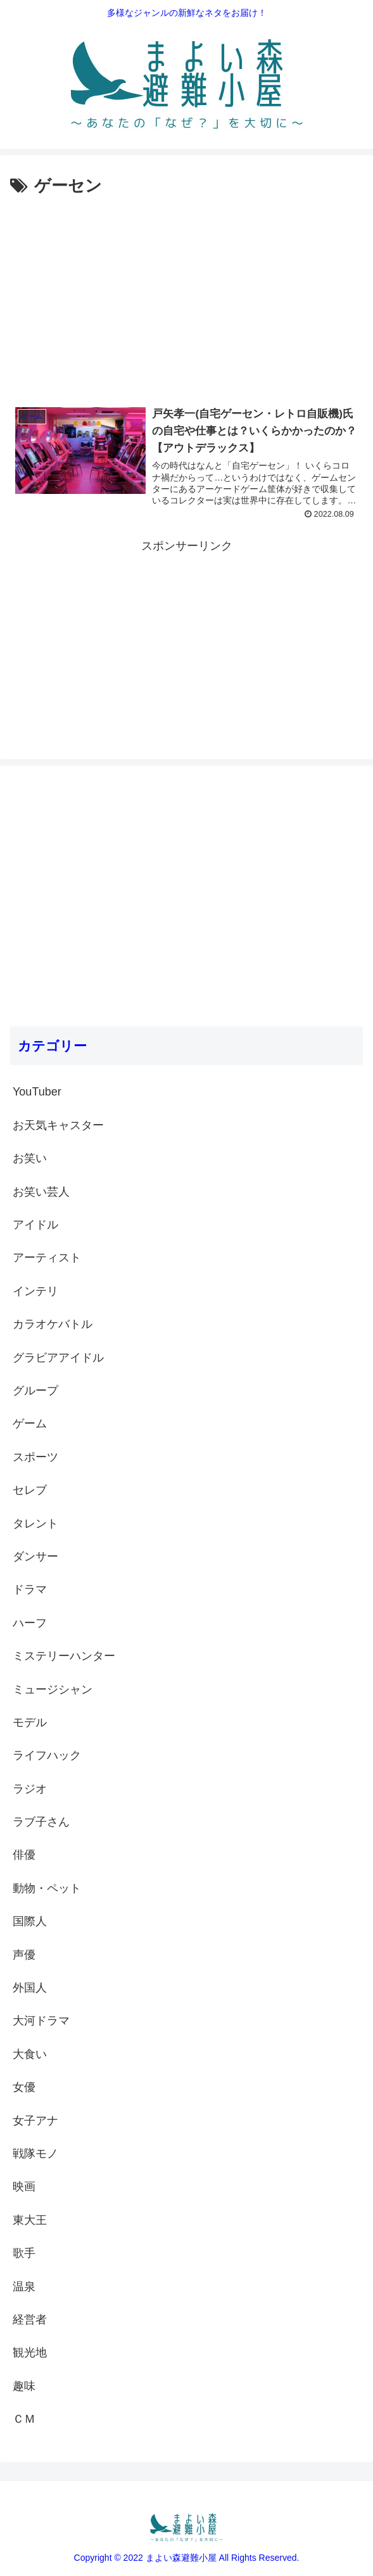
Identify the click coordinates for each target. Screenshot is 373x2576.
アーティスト (47, 1257)
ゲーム (30, 1423)
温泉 (24, 2286)
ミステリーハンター (64, 1656)
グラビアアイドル (58, 1357)
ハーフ (30, 1623)
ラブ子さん (41, 1821)
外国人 (30, 1987)
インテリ (35, 1291)
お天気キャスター (58, 1125)
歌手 (24, 2253)
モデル (30, 1722)
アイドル (35, 1224)
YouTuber (37, 1091)
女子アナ (35, 2120)
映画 (24, 2186)
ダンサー (35, 1556)
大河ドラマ (41, 2020)
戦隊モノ (35, 2153)
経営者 (30, 2319)
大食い (30, 2054)
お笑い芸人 (41, 1191)
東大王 (30, 2220)
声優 (24, 1954)
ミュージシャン (52, 1689)
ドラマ (30, 1589)
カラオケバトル (52, 1324)
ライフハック (47, 1755)
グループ (35, 1390)
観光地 (30, 2352)
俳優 (24, 1854)
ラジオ (30, 1789)
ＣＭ (24, 2419)
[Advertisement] (186, 295)
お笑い (30, 1158)
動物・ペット (47, 1888)
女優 (24, 2087)
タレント (35, 1523)
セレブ (30, 1490)
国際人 (30, 1921)
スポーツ (35, 1457)
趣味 (24, 2386)
